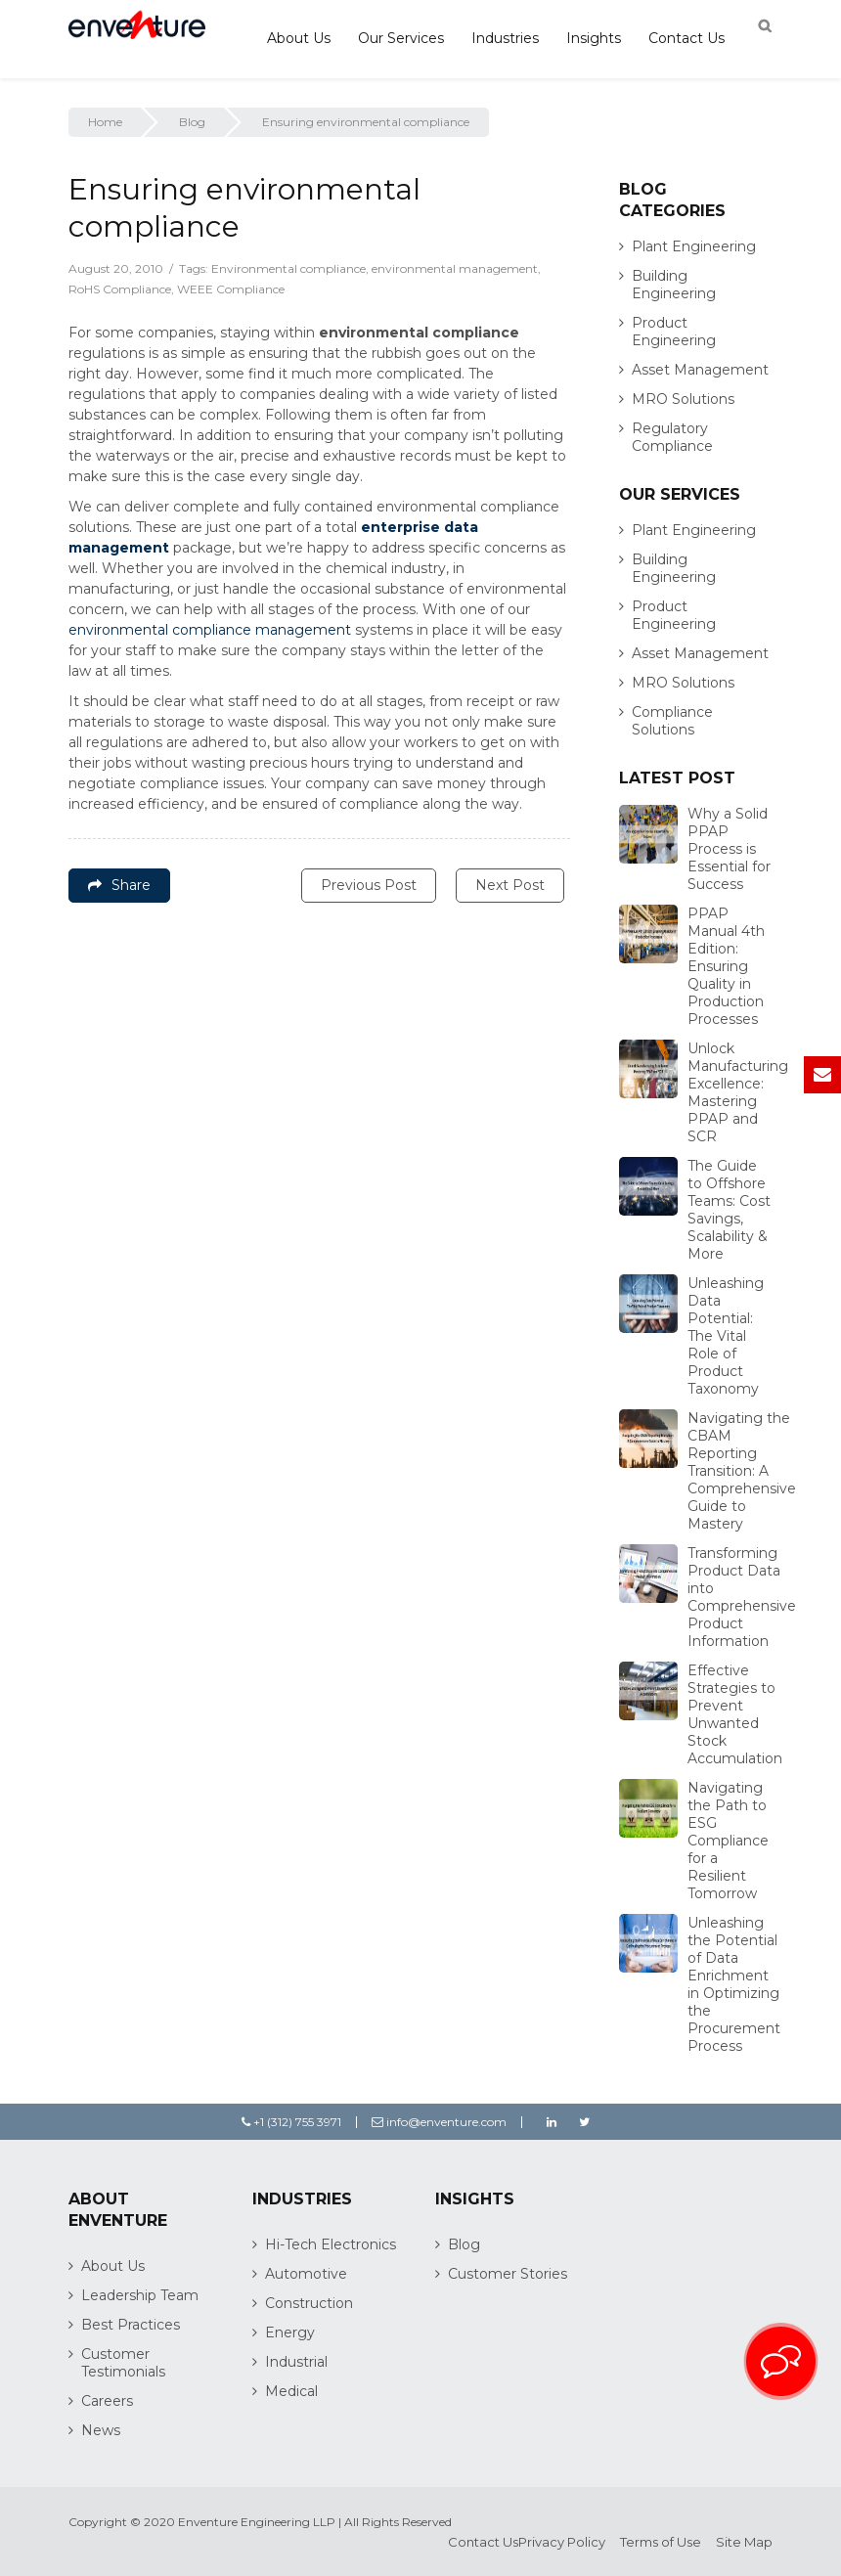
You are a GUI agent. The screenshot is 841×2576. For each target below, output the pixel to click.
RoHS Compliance (119, 289)
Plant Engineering (694, 246)
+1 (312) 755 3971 (291, 2121)
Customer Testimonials (123, 2362)
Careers (107, 2401)
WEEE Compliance (231, 289)
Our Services (401, 38)
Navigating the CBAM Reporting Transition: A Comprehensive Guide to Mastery (741, 1470)
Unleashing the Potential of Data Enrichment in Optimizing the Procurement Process (733, 1984)
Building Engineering (674, 284)
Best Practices (130, 2324)
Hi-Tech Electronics (330, 2244)
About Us (299, 38)
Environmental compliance (288, 268)
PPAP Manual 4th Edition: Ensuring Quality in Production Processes (726, 966)
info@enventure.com (439, 2121)
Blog (192, 121)
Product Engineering (674, 331)
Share (119, 885)
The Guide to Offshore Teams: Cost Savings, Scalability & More (729, 1210)
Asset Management (700, 369)
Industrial (296, 2362)
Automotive (306, 2274)
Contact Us (686, 38)
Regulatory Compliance (672, 437)
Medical (291, 2391)
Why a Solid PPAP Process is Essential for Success (729, 849)
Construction (309, 2303)
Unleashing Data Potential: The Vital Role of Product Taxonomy (725, 1336)
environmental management (455, 268)
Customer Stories (507, 2274)
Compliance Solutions (672, 720)
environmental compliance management (209, 630)
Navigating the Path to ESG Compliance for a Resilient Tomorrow (728, 1840)
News (100, 2430)
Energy (290, 2332)
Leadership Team (140, 2295)
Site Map (744, 2542)
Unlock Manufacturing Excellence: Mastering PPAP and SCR (737, 1092)
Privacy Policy (561, 2542)
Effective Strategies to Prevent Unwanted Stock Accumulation (734, 1714)
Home (105, 121)
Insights (593, 38)
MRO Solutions (683, 399)
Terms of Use (660, 2542)
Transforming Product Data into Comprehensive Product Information (741, 1597)
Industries (505, 38)
